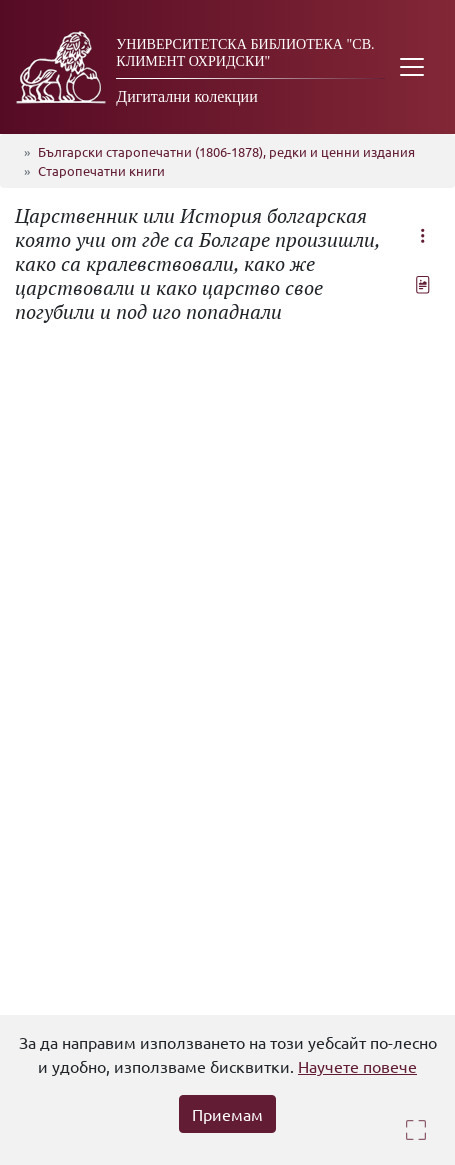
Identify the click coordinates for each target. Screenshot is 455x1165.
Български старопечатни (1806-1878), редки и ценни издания (226, 151)
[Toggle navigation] (412, 67)
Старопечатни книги (101, 170)
